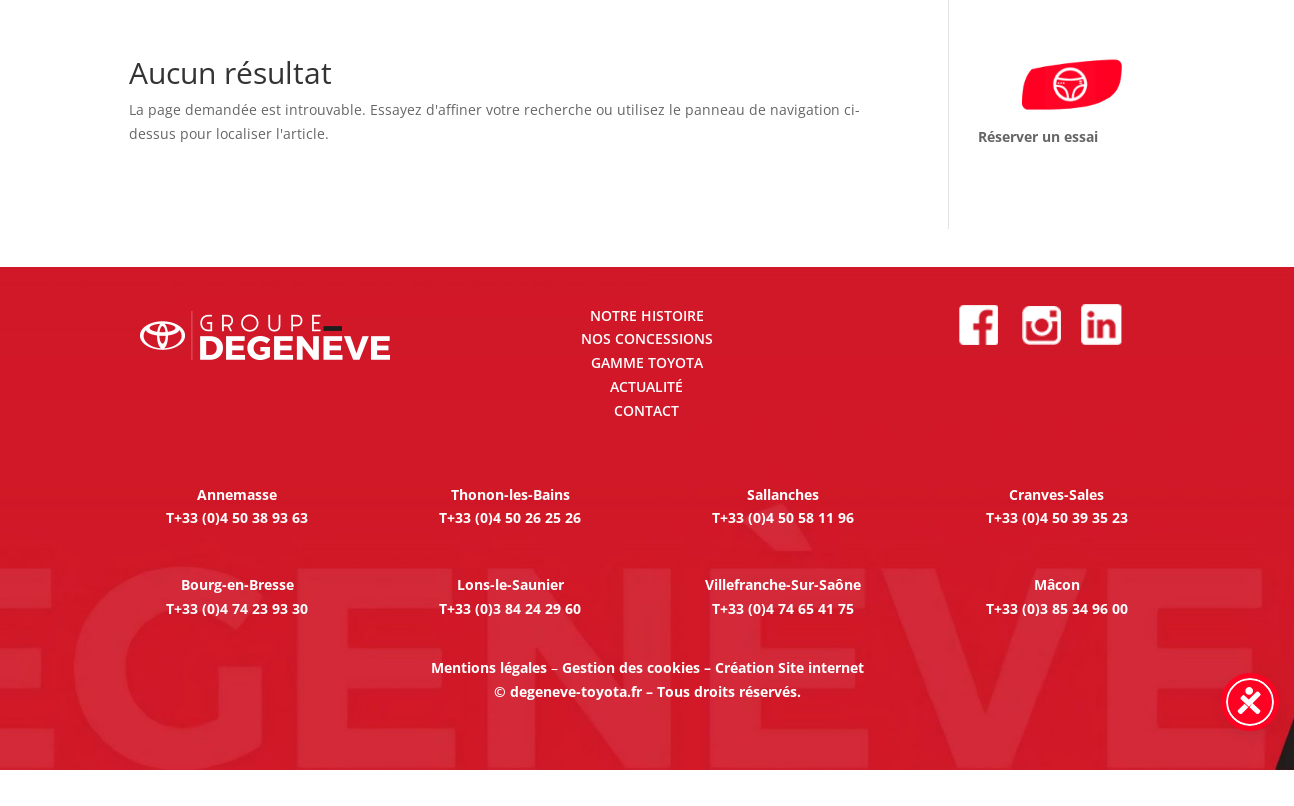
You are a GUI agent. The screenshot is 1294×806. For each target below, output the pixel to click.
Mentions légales (489, 667)
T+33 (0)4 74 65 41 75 (783, 608)
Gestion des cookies (631, 667)
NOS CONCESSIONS (647, 338)
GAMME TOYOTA (647, 362)
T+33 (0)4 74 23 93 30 (237, 608)
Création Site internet (789, 667)
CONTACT (646, 410)
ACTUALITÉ (646, 386)
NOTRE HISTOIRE (647, 315)
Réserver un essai (1038, 136)
